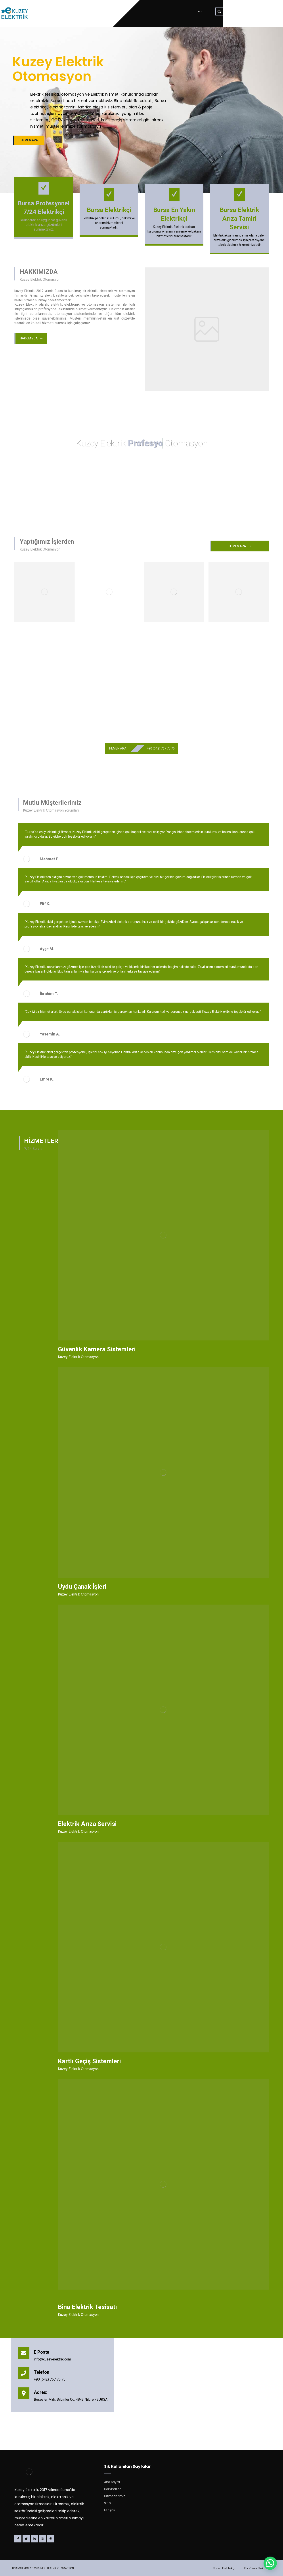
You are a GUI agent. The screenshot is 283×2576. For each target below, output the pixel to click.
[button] (270, 2563)
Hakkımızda (112, 2489)
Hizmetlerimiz (114, 2496)
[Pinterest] (50, 2538)
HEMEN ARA (29, 140)
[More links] (247, 12)
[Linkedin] (34, 2538)
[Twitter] (26, 2538)
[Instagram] (42, 2538)
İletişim (109, 2510)
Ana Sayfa (112, 2482)
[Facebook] (17, 2538)
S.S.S (107, 2503)
